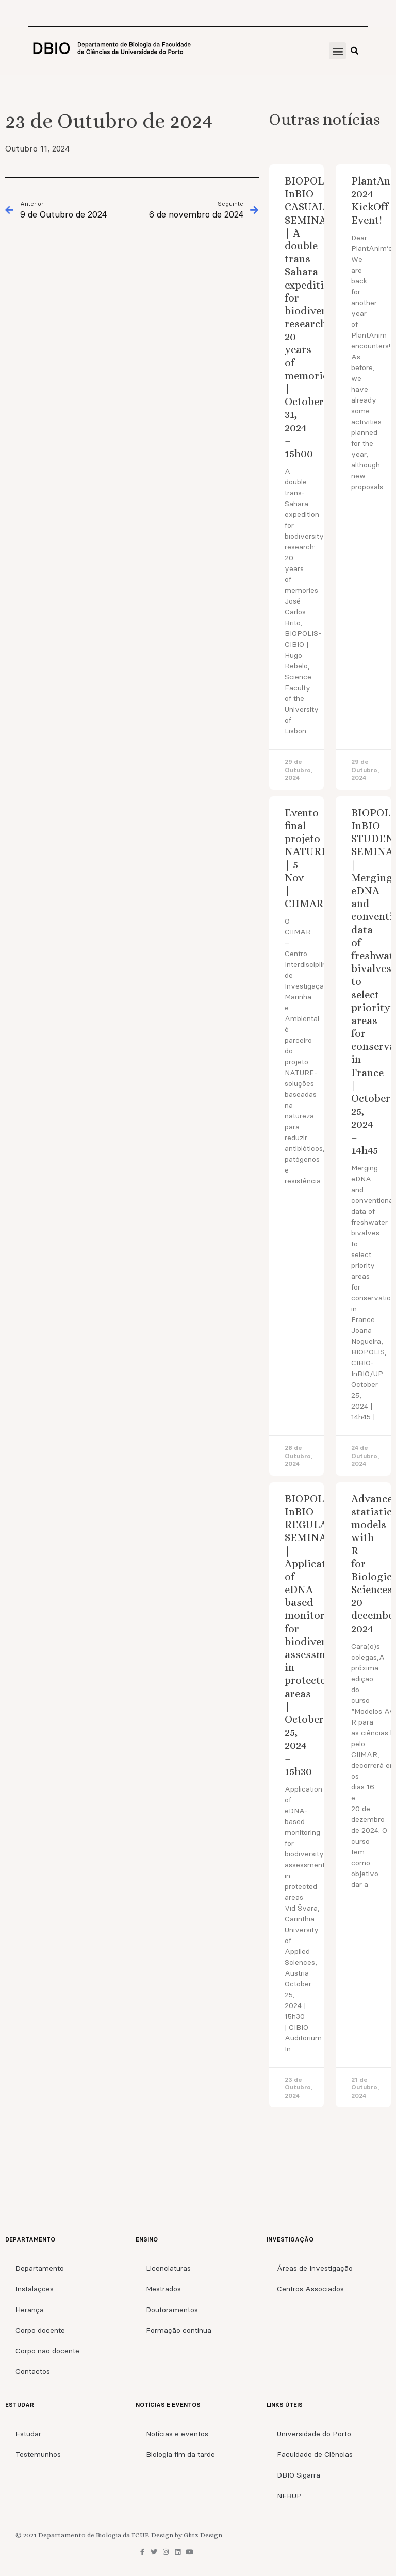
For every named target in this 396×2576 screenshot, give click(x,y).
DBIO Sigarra (298, 2475)
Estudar (28, 2433)
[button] (337, 50)
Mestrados (163, 2289)
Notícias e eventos (177, 2433)
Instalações (34, 2289)
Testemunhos (38, 2454)
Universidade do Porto (314, 2433)
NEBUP (289, 2495)
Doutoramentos (172, 2309)
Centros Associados (310, 2289)
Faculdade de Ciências (315, 2454)
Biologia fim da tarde (180, 2454)
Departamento (39, 2268)
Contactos (32, 2371)
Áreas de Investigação (315, 2268)
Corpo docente (40, 2330)
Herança (29, 2309)
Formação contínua (178, 2330)
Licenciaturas (168, 2268)
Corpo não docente (47, 2350)
